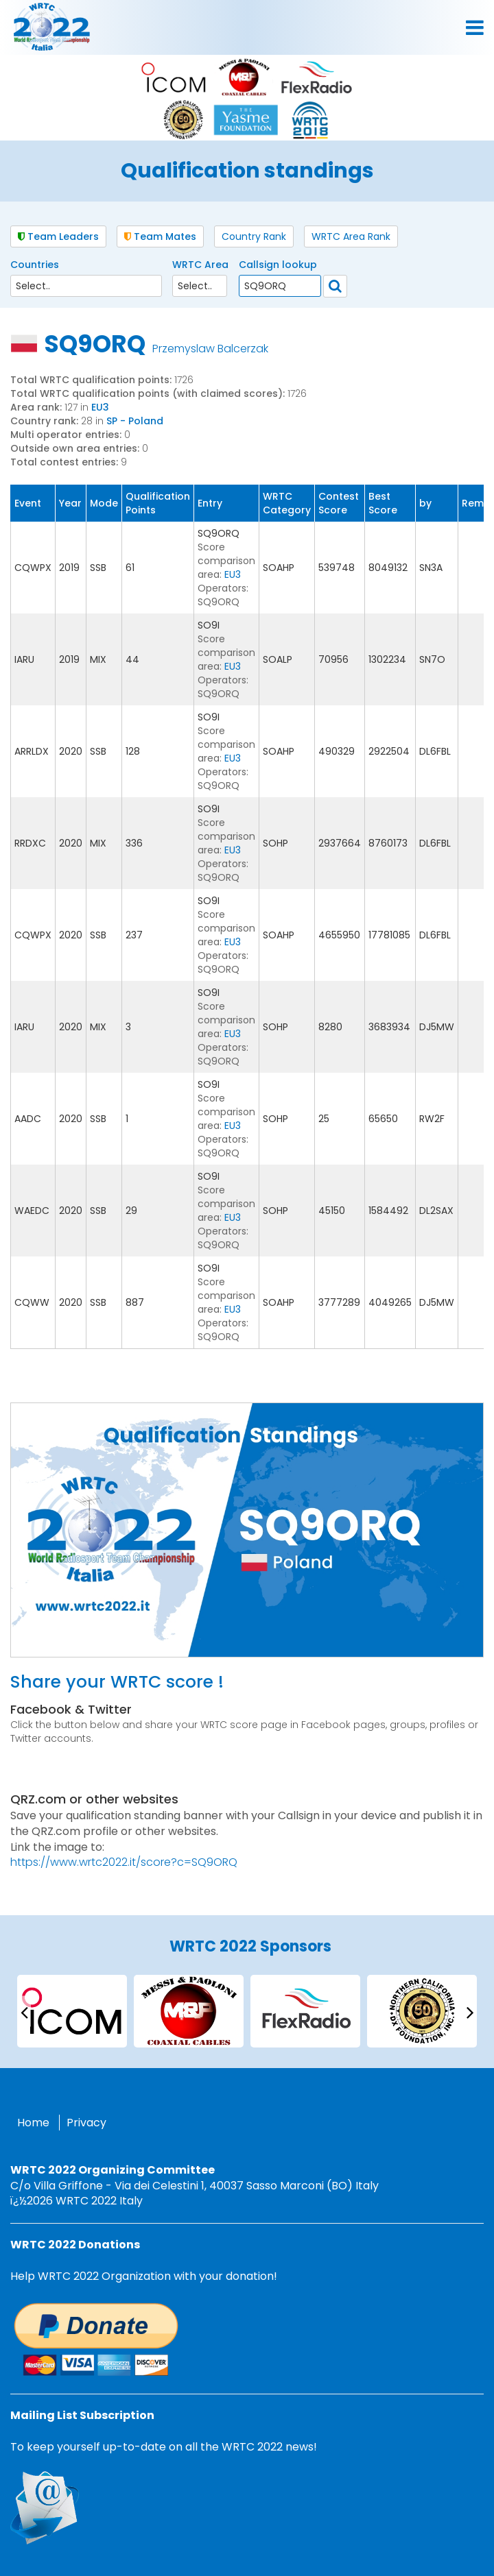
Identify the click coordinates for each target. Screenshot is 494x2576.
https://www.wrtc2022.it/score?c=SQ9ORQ (123, 1862)
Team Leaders (58, 236)
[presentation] (24, 2011)
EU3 (100, 407)
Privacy (86, 2122)
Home (33, 2122)
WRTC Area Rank (350, 236)
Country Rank (254, 236)
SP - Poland (134, 421)
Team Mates (160, 236)
